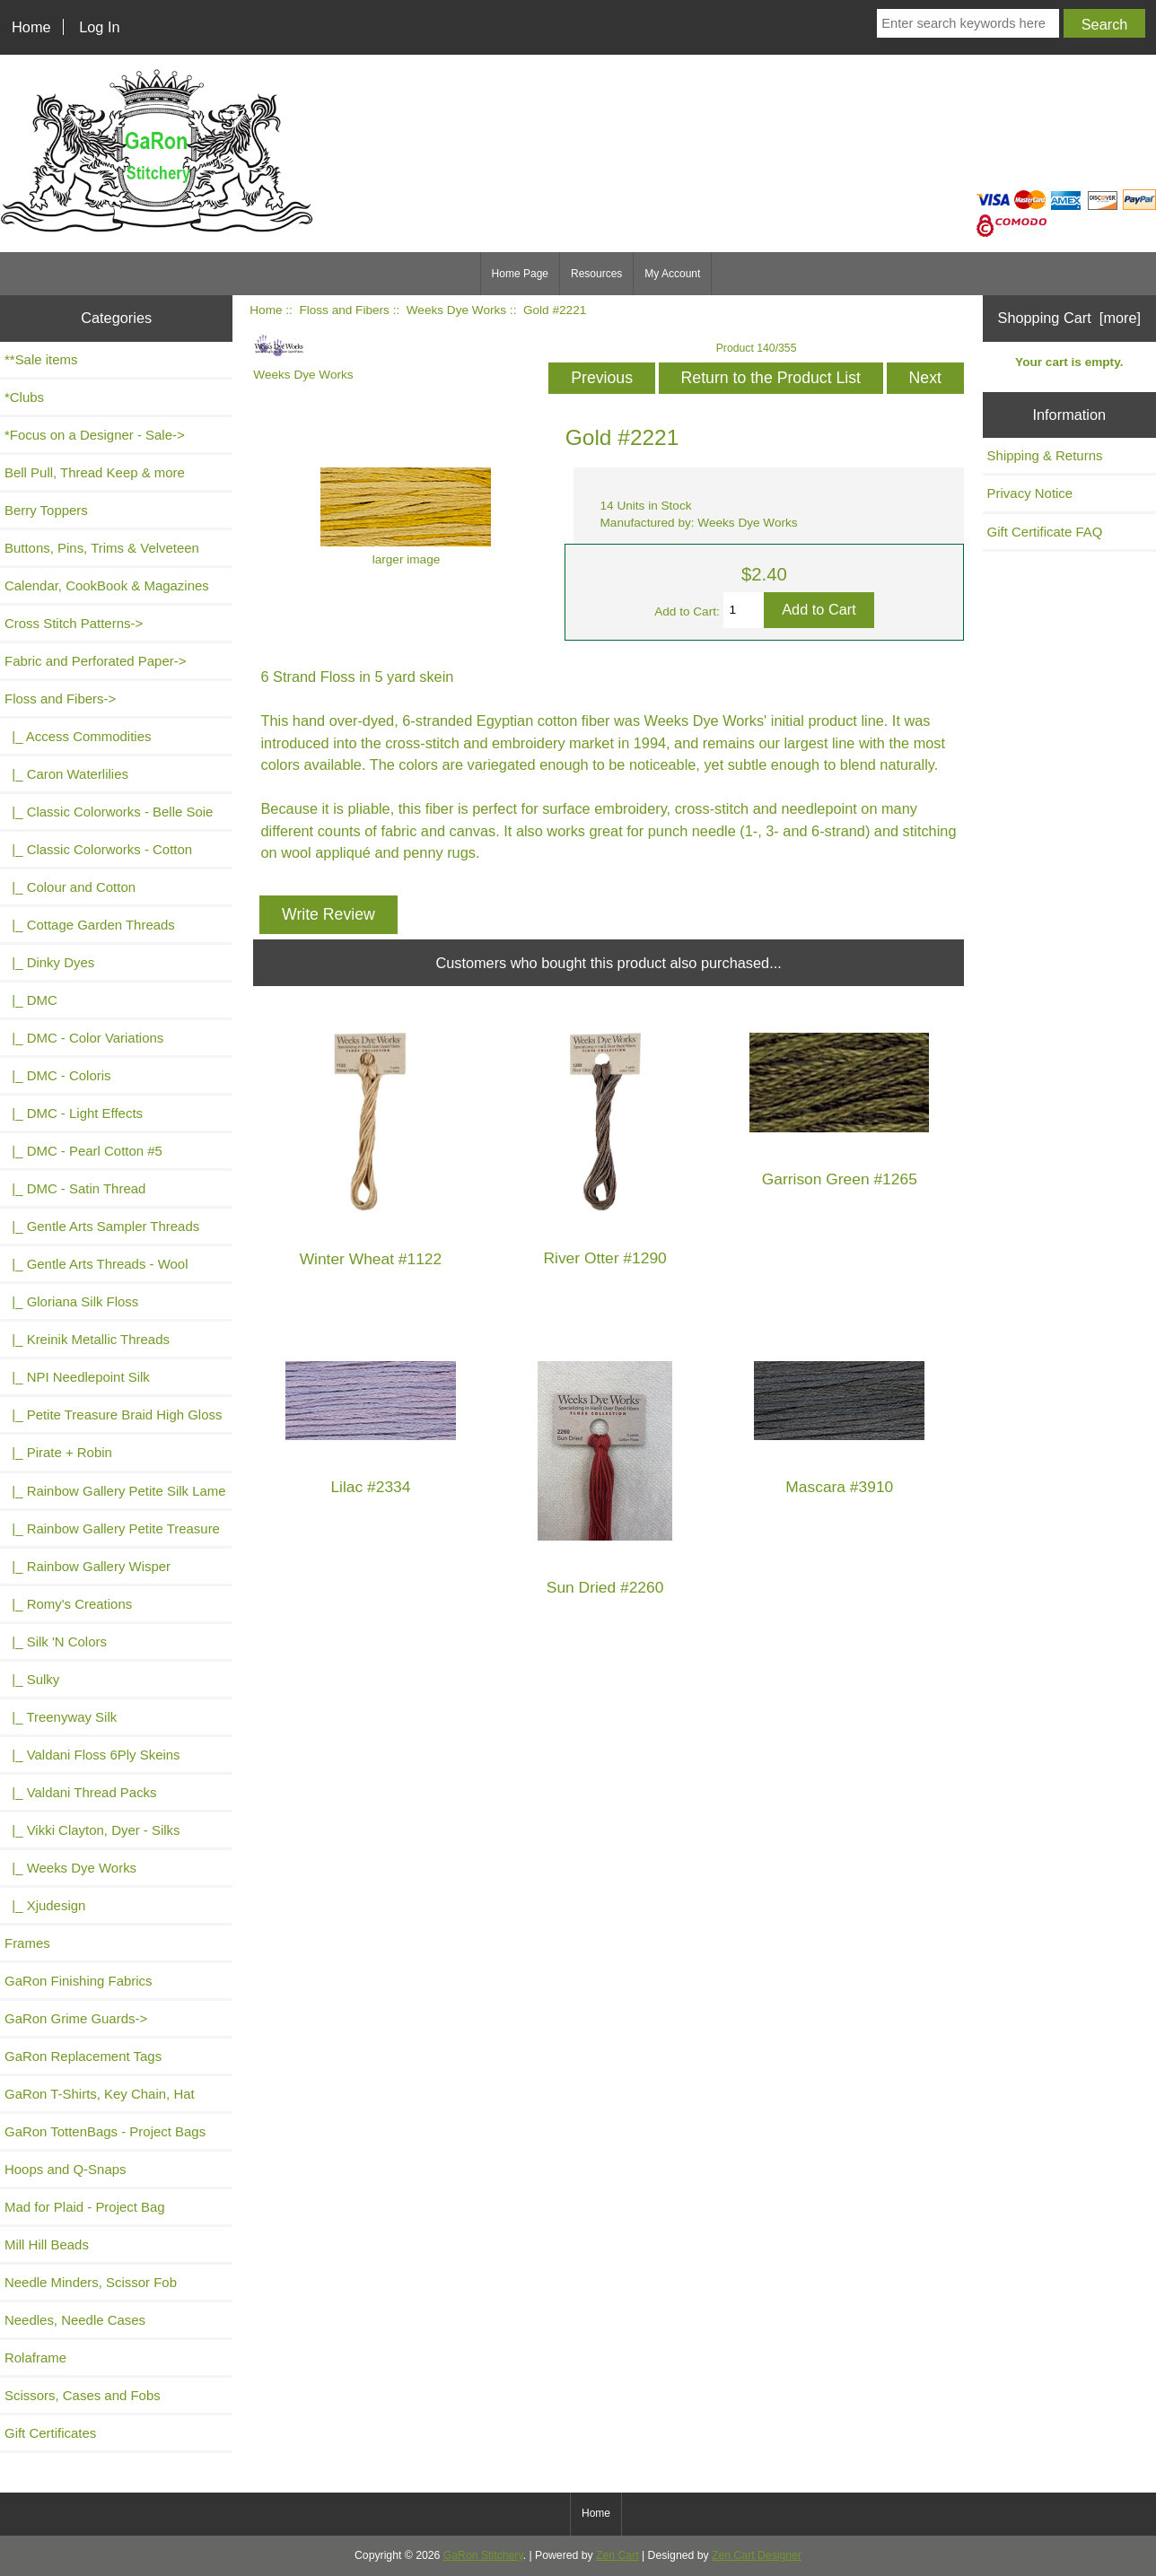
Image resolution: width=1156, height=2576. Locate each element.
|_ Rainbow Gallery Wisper (87, 1566)
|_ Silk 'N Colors (55, 1641)
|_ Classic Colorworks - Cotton (98, 849)
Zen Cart (617, 2555)
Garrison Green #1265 (839, 1179)
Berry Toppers (46, 510)
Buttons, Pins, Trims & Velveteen (101, 547)
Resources (596, 273)
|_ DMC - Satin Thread (74, 1188)
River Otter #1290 (604, 1258)
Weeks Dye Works (456, 310)
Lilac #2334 (370, 1487)
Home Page (520, 273)
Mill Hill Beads (46, 2244)
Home (31, 27)
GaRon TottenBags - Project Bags (105, 2131)
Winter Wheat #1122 (371, 1259)
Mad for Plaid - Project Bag (84, 2206)
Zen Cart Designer (756, 2555)
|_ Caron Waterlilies (66, 774)
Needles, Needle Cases (74, 2319)
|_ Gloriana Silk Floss (71, 1301)
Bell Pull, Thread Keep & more (94, 472)
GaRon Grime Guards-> (75, 2018)
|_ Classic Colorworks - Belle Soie (108, 811)
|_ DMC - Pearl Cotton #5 (83, 1150)
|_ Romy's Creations (68, 1603)
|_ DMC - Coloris (57, 1075)
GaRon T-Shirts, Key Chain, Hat (99, 2093)
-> (60, 698)
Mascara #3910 (839, 1487)
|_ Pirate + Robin (58, 1452)
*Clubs (24, 397)
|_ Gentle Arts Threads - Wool (96, 1263)
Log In (99, 27)
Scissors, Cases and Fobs (82, 2395)
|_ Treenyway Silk (60, 1717)
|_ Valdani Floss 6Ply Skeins (92, 1754)
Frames (27, 1943)
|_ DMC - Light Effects (73, 1113)
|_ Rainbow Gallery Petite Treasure (112, 1528)
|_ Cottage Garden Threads (89, 924)
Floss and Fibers (344, 310)
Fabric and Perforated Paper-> (95, 660)
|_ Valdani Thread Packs (80, 1792)
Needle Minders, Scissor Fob (90, 2282)
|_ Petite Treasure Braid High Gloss (113, 1414)
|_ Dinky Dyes (49, 962)
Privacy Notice (1030, 493)
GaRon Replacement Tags (83, 2056)
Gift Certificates (50, 2433)
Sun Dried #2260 (605, 1587)
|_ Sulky (31, 1679)
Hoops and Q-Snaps (65, 2169)
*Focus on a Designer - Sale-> (94, 434)
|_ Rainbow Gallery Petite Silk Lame (115, 1490)
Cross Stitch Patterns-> (73, 623)
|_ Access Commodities (77, 736)
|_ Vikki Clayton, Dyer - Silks (92, 1830)
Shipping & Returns (1045, 455)
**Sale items (40, 359)
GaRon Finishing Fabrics (78, 1980)
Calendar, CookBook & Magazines (106, 585)
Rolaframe (35, 2357)
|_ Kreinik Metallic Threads (87, 1339)
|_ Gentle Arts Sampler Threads (101, 1226)
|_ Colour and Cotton (70, 887)
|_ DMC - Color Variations (83, 1037)
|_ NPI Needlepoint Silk (77, 1376)
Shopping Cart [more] (1070, 318)
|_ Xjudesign (44, 1905)
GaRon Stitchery (483, 2555)
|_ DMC (30, 1000)
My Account (672, 273)
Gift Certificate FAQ (1045, 531)
